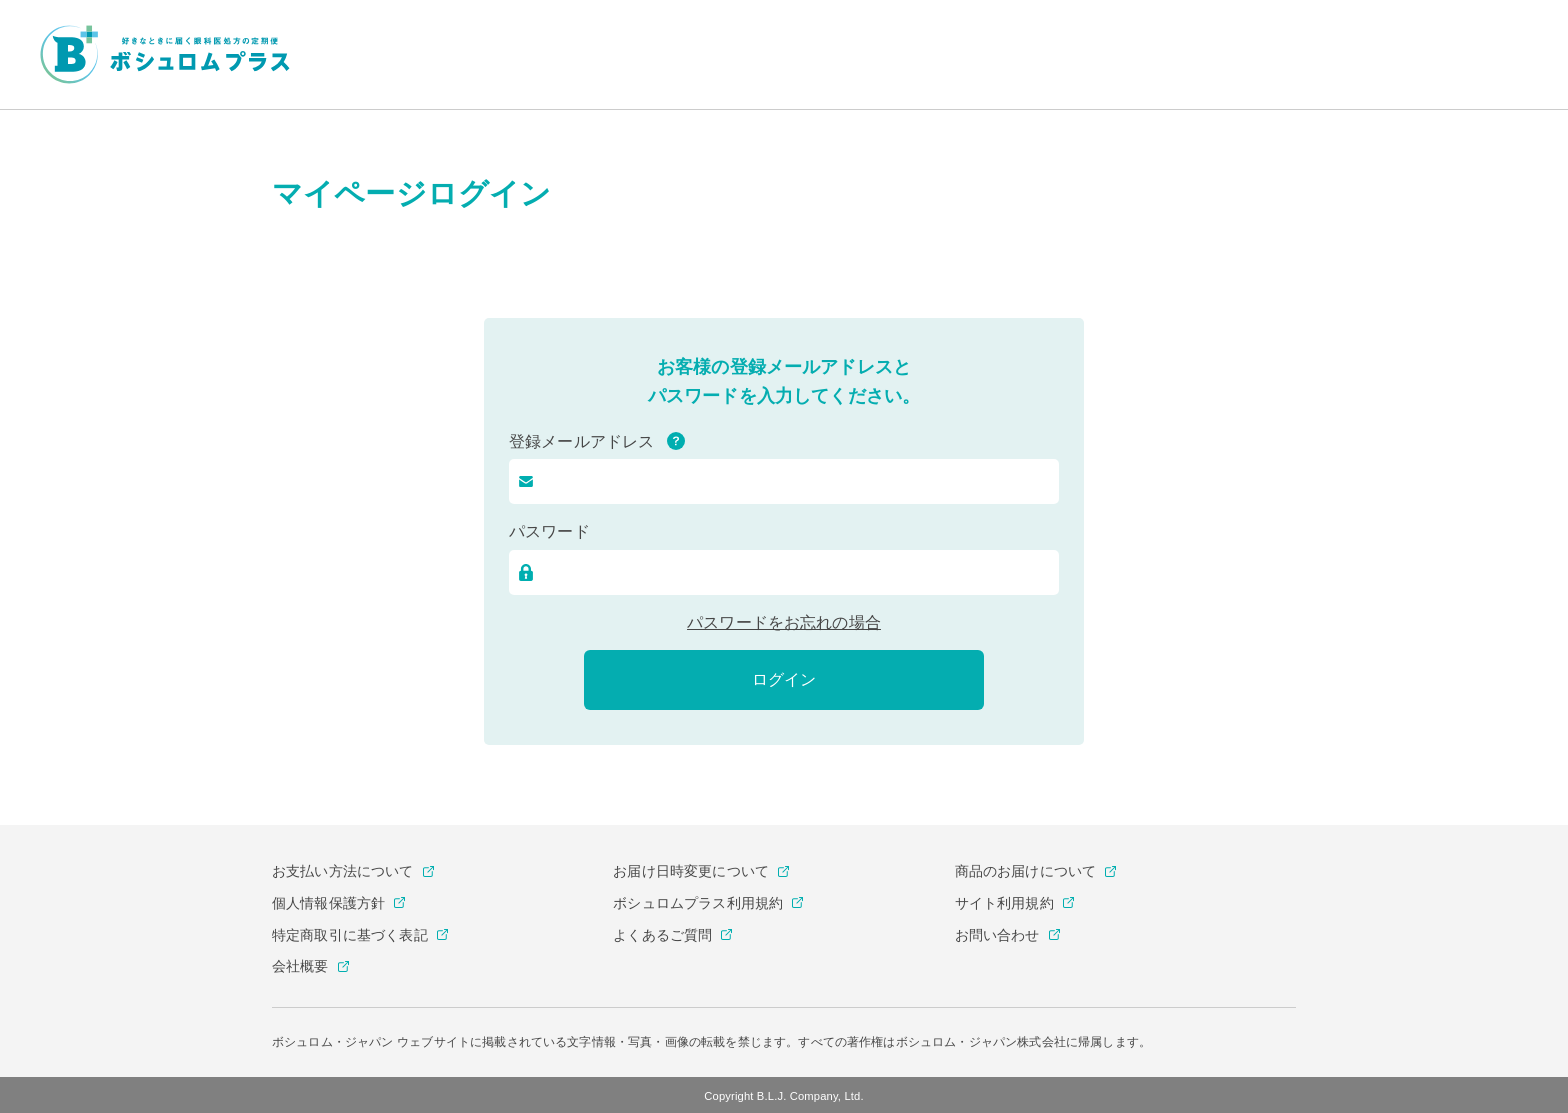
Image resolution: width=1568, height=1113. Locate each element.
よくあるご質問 (662, 935)
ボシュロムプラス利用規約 (698, 903)
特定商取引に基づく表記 (350, 935)
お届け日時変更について (691, 871)
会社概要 (300, 966)
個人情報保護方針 (328, 903)
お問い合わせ (997, 935)
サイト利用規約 (1004, 903)
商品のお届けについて (1026, 871)
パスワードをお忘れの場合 (784, 622)
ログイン (784, 679)
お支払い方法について (343, 871)
